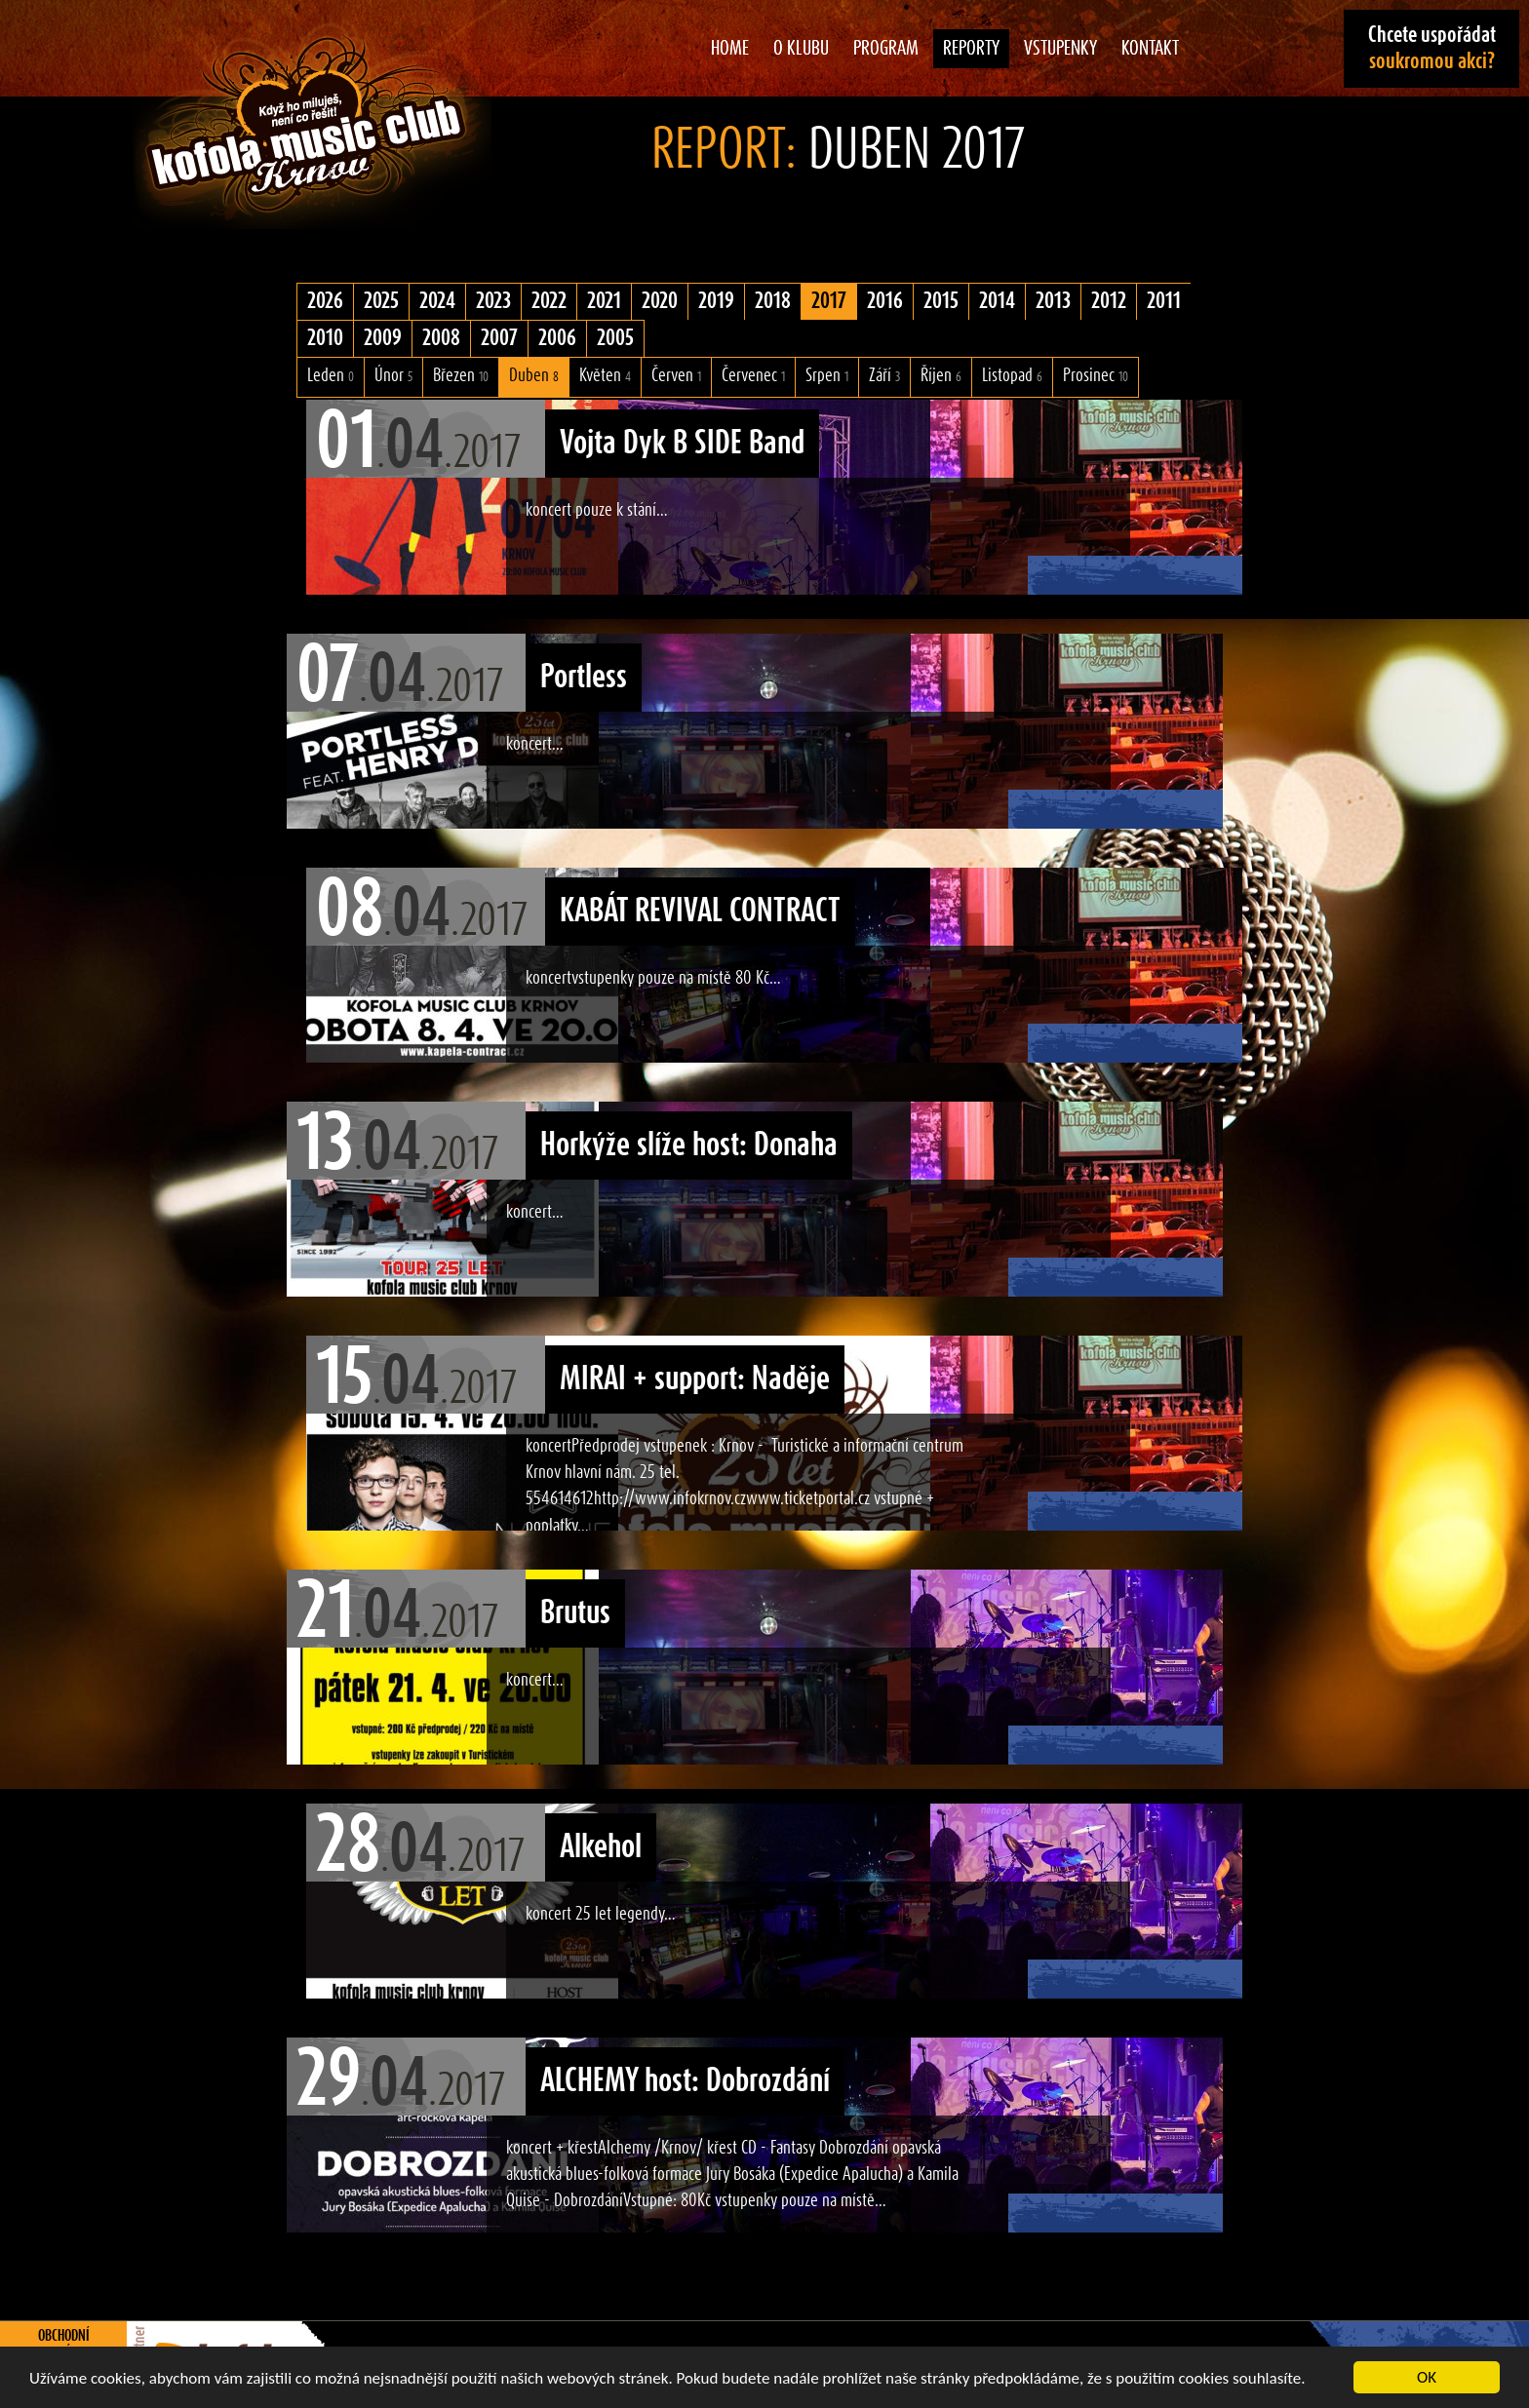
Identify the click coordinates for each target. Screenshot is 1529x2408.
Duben (534, 376)
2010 (325, 338)
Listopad (1012, 376)
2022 (549, 301)
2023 (493, 301)
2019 (716, 301)
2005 (615, 338)
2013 (1053, 301)
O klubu (801, 49)
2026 (325, 301)
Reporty (971, 49)
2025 (381, 301)
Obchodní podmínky (64, 2344)
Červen (676, 376)
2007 (499, 338)
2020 (660, 301)
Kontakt (1150, 49)
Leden (330, 376)
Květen (605, 376)
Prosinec (1095, 376)
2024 (437, 301)
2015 (941, 301)
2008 (441, 338)
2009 (383, 338)
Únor (393, 376)
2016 (885, 301)
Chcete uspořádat (1432, 48)
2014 (997, 301)
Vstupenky (1060, 49)
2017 (828, 301)
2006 (557, 338)
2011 (1164, 301)
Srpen (826, 376)
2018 (773, 301)
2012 (1108, 301)
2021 (604, 301)
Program (886, 49)
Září (884, 376)
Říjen (941, 376)
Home (730, 49)
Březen (461, 376)
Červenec (753, 376)
